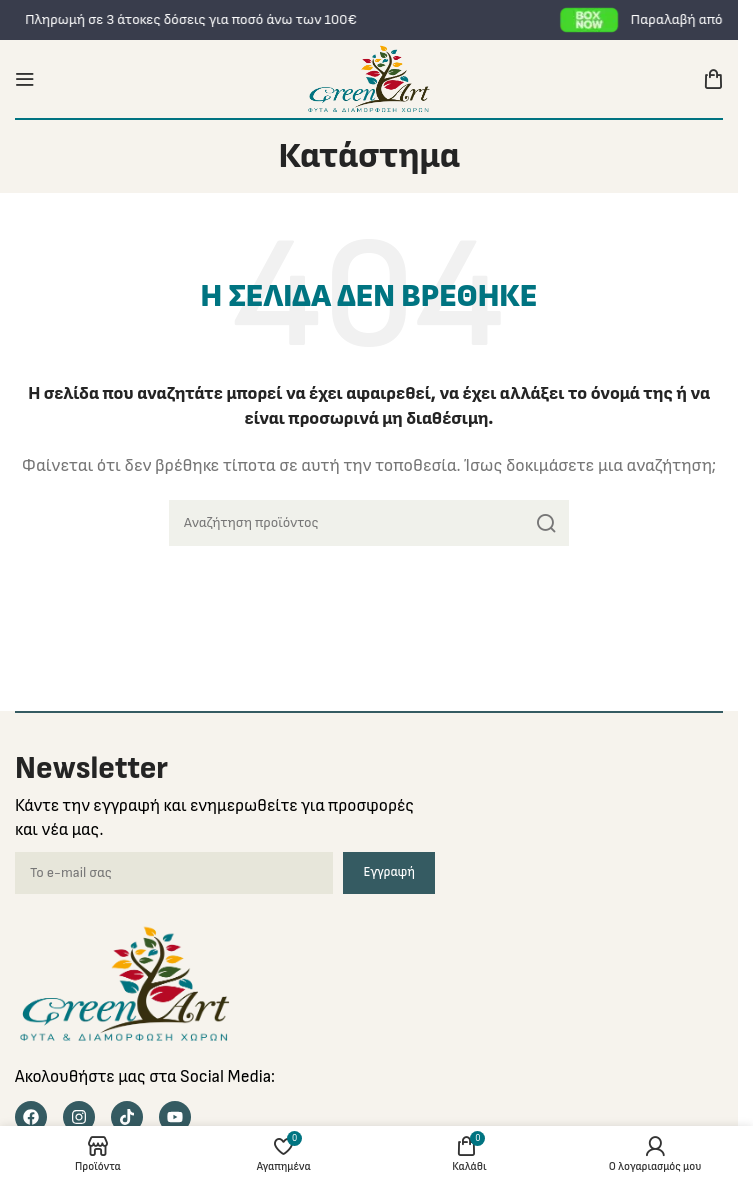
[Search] (369, 523)
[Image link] (125, 982)
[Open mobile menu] (25, 79)
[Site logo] (368, 78)
